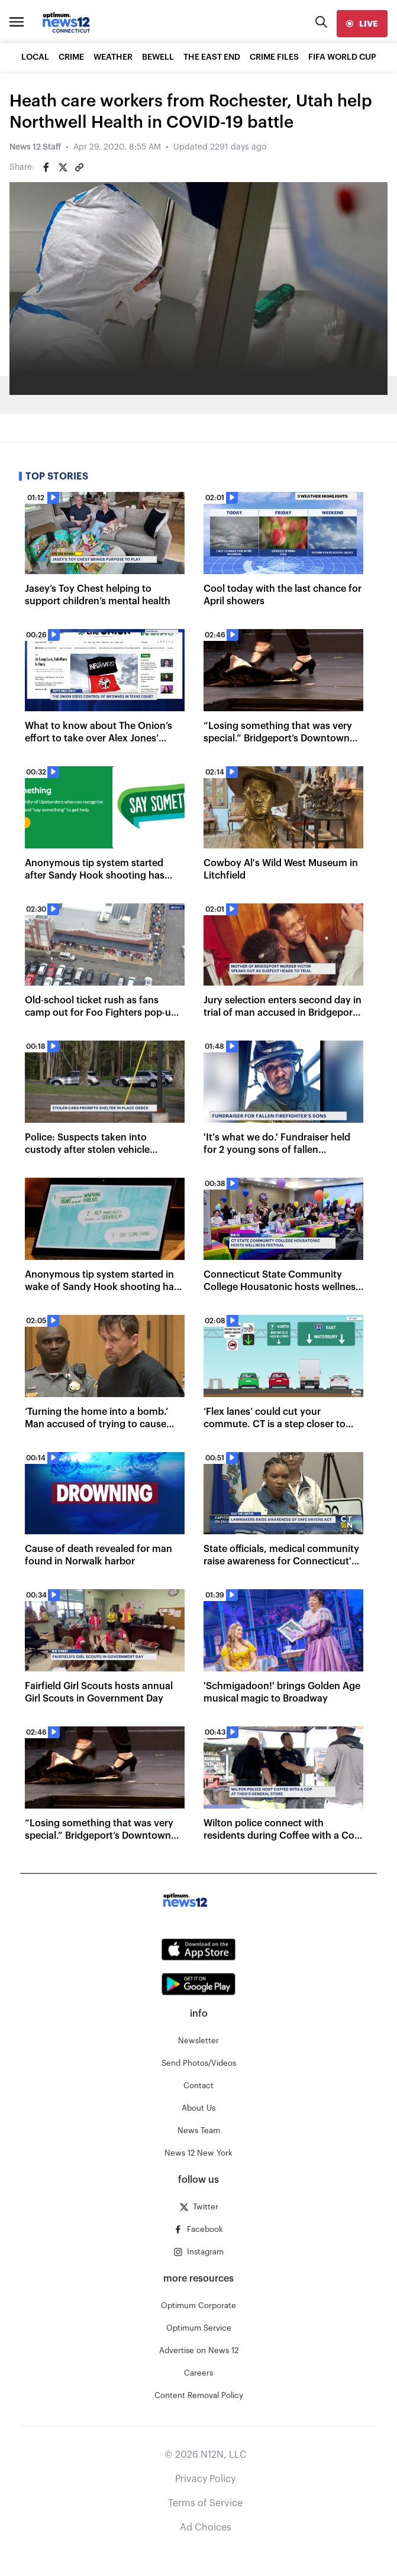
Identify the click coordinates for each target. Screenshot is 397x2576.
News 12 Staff (35, 147)
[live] (362, 23)
